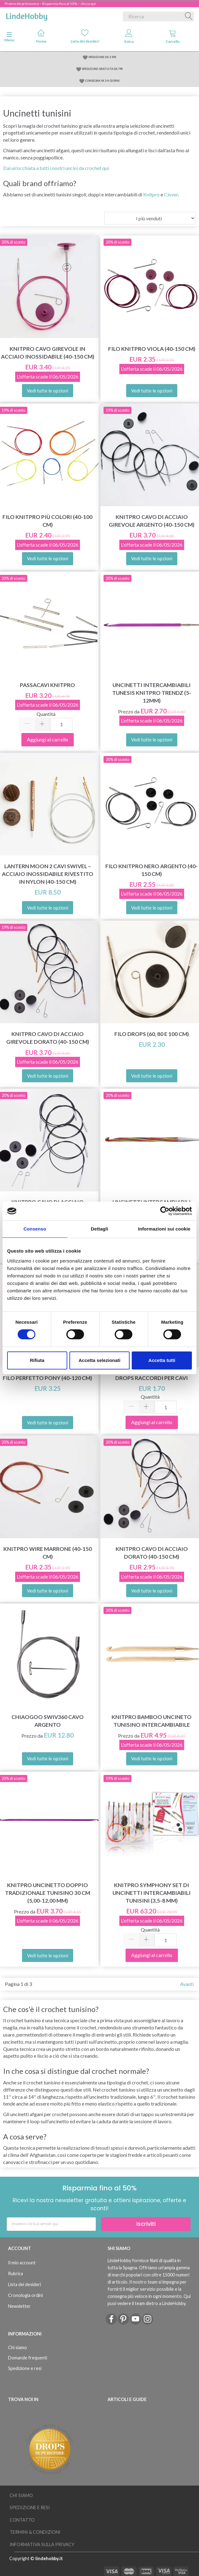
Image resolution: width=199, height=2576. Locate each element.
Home (41, 36)
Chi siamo (17, 2347)
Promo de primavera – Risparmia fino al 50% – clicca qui (50, 3)
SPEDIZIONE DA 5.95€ (102, 57)
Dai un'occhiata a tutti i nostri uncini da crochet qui (56, 168)
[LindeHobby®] (26, 15)
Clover (171, 194)
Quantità (46, 714)
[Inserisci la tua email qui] (51, 2224)
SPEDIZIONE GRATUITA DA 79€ (102, 69)
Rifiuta (37, 1360)
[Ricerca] (188, 16)
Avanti (187, 1984)
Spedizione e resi (25, 2368)
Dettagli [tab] (99, 1228)
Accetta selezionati (99, 1360)
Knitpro (151, 194)
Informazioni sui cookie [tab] (164, 1228)
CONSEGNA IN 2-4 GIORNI (102, 80)
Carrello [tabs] (173, 36)
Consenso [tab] (35, 1228)
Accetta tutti (161, 1360)
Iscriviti (146, 2224)
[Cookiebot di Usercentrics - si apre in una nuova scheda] (165, 1211)
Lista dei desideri (85, 36)
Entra (129, 36)
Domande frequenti (27, 2357)
